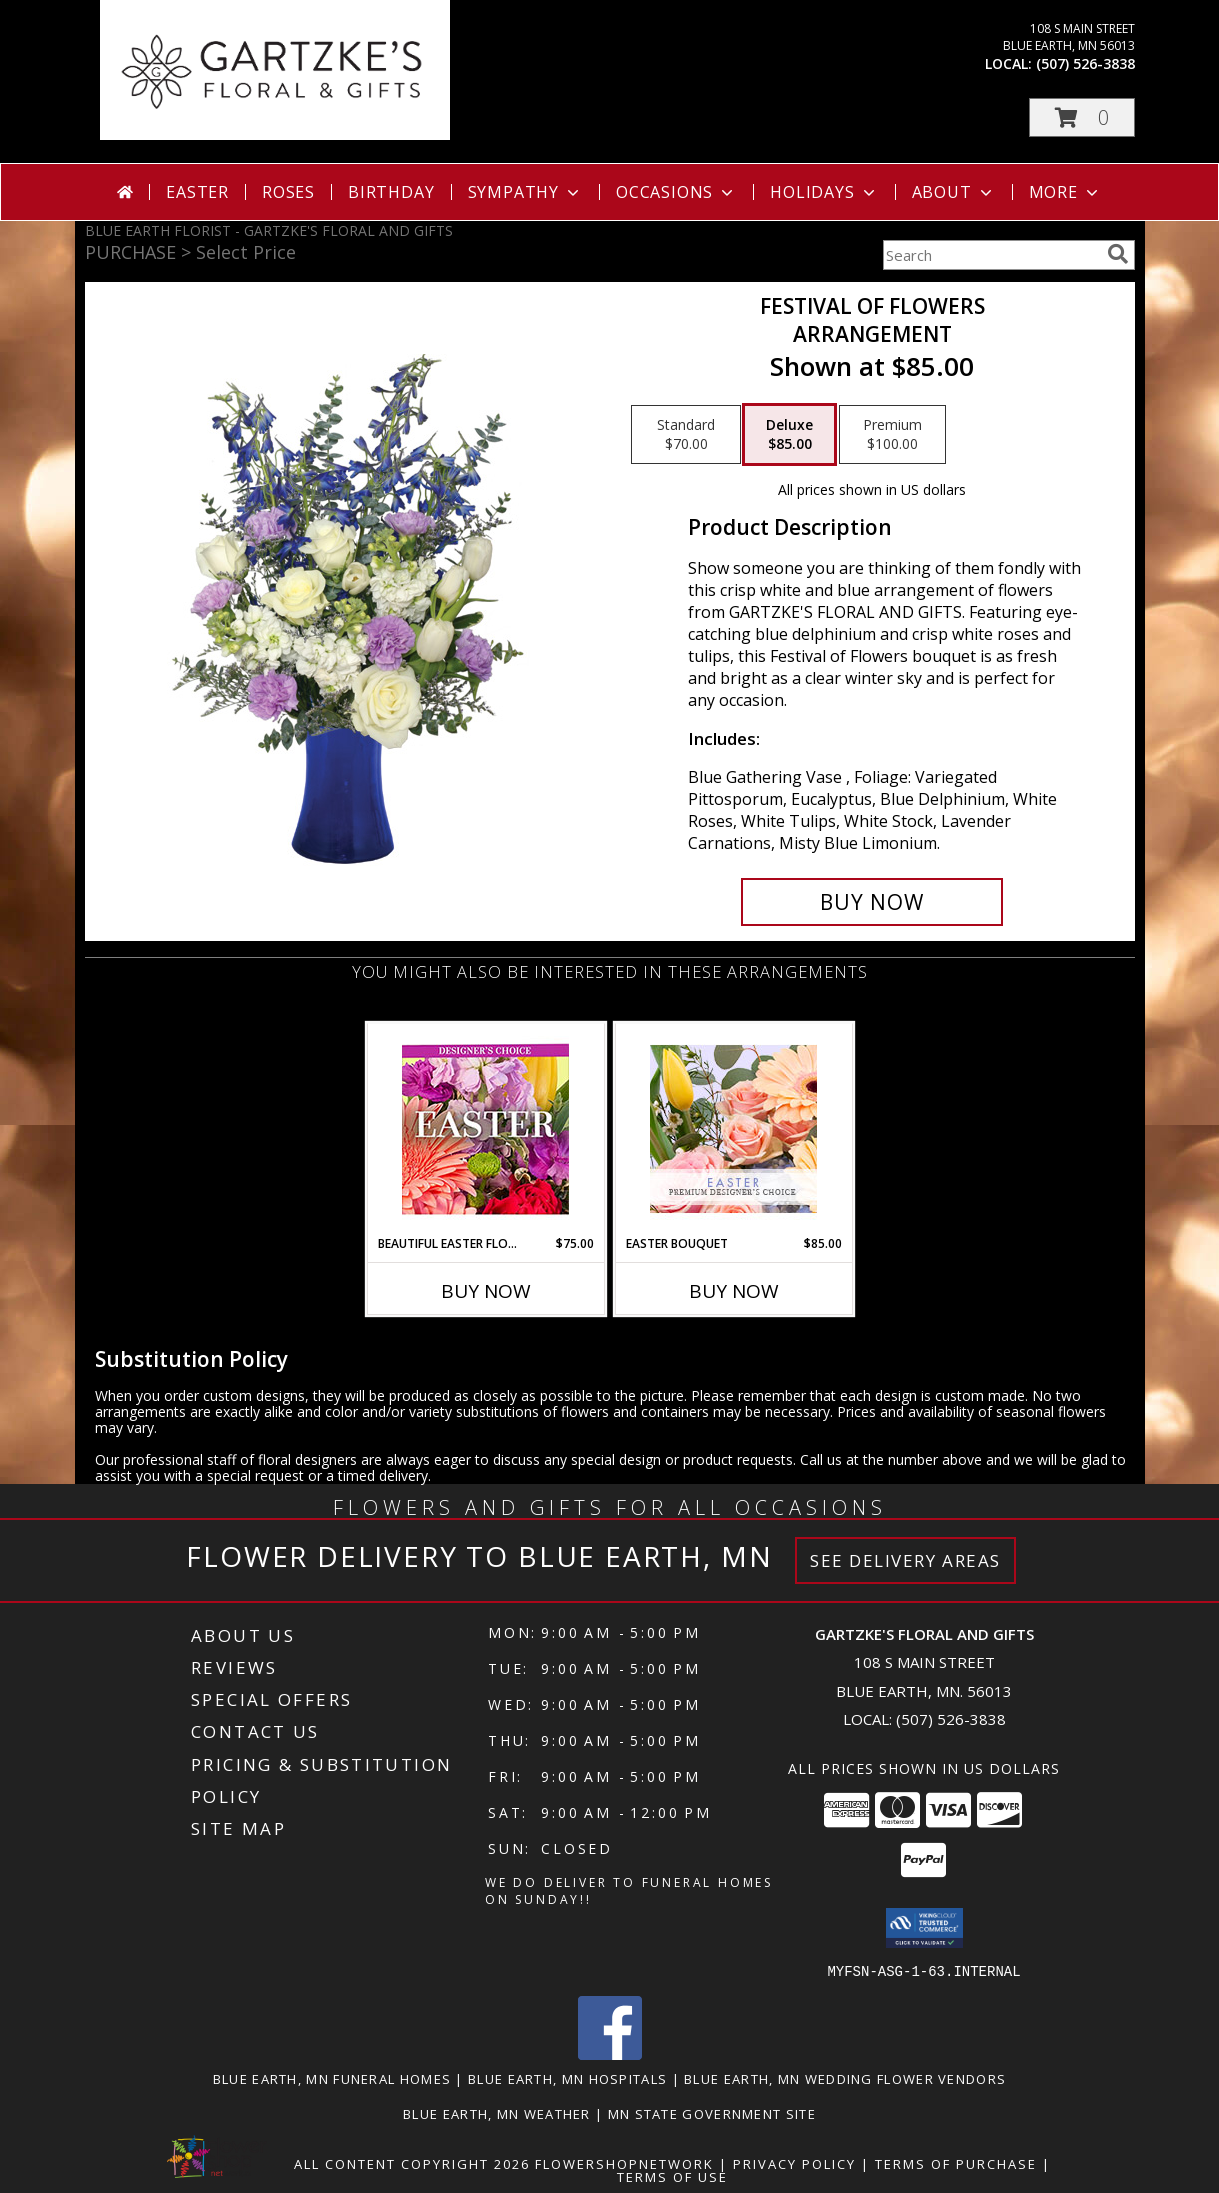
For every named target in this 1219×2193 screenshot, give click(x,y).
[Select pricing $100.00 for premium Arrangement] (892, 435)
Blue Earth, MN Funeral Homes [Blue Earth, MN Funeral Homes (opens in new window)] (332, 2078)
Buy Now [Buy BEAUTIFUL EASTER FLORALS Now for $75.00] (486, 1291)
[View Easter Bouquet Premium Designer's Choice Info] (733, 1129)
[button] (1082, 117)
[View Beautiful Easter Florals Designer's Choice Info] (485, 1129)
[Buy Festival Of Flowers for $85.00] (872, 902)
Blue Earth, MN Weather (497, 2113)
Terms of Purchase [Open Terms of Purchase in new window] (956, 2163)
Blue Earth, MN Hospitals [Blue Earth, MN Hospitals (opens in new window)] (567, 2078)
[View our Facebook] (610, 2053)
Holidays (824, 192)
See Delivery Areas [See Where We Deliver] (905, 1560)
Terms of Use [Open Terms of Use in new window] (672, 2176)
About (954, 192)
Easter (197, 192)
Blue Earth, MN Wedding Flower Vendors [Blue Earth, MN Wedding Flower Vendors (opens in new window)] (845, 2078)
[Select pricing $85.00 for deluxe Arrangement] (789, 435)
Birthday (391, 192)
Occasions (676, 192)
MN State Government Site (712, 2113)
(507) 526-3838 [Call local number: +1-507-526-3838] (1085, 63)
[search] (1118, 254)
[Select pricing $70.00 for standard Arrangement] (686, 435)
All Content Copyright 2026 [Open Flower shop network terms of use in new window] (412, 2163)
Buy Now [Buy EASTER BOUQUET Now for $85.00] (734, 1291)
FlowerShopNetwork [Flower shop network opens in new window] (624, 2163)
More (1065, 192)
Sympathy (525, 192)
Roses (288, 192)
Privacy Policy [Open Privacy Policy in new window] (794, 2163)
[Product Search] (991, 255)
